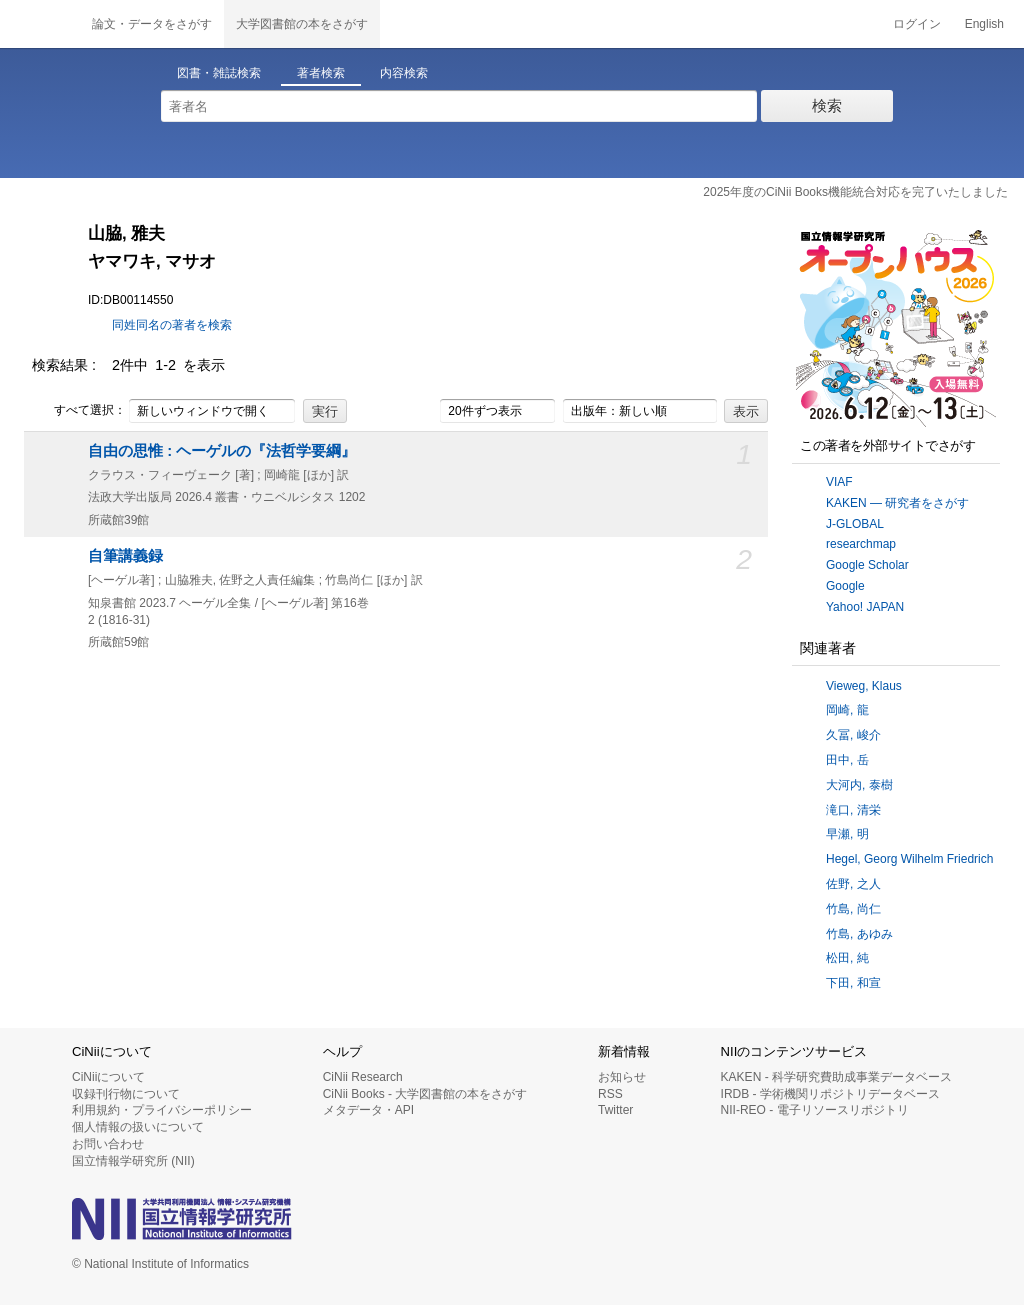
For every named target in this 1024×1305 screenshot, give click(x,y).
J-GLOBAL (855, 524)
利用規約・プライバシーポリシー (162, 1110)
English (984, 24)
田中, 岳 (847, 760)
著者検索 (321, 73)
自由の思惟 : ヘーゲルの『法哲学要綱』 (222, 451)
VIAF (839, 482)
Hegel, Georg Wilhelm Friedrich (909, 859)
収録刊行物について (126, 1094)
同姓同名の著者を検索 (172, 325)
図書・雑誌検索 (219, 73)
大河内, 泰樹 (859, 785)
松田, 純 (847, 958)
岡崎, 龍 (847, 710)
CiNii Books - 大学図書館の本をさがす (425, 1094)
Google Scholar (867, 565)
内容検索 (404, 73)
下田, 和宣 (853, 983)
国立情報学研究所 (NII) (133, 1161)
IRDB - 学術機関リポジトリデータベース (830, 1094)
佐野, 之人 (853, 884)
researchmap (861, 544)
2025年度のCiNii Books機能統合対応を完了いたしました (855, 192)
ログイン (917, 24)
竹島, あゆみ (859, 934)
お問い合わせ (108, 1144)
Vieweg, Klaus (864, 686)
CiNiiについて (108, 1077)
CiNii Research (363, 1077)
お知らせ (622, 1077)
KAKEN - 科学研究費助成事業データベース (836, 1077)
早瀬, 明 (847, 834)
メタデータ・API (368, 1110)
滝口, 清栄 (853, 810)
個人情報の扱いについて (138, 1127)
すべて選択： (79, 411)
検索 (827, 105)
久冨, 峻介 (853, 735)
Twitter (615, 1110)
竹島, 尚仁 (853, 909)
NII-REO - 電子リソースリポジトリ (815, 1110)
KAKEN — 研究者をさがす (897, 503)
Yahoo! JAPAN (865, 607)
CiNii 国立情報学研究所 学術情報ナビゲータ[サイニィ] (40, 24)
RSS (610, 1094)
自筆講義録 (125, 556)
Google (845, 586)
